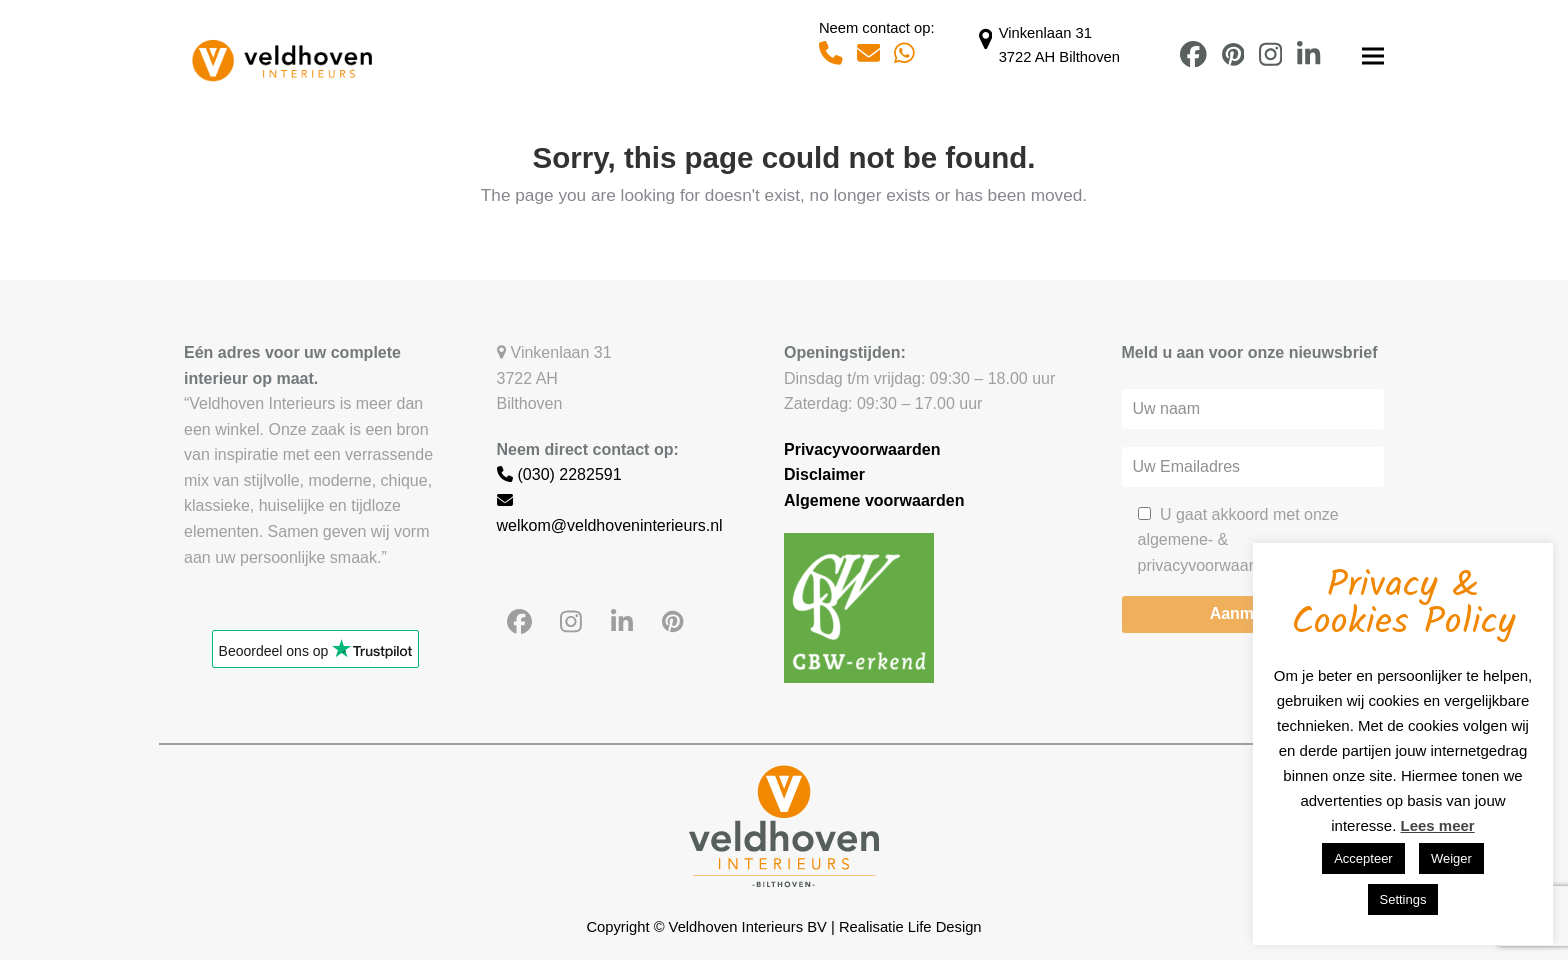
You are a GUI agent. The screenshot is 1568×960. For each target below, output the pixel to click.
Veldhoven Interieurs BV (748, 927)
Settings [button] (1403, 899)
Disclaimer (824, 474)
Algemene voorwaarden (874, 500)
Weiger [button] (1451, 858)
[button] (1373, 56)
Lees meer (1437, 825)
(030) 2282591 (559, 474)
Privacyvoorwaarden (862, 449)
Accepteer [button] (1363, 858)
